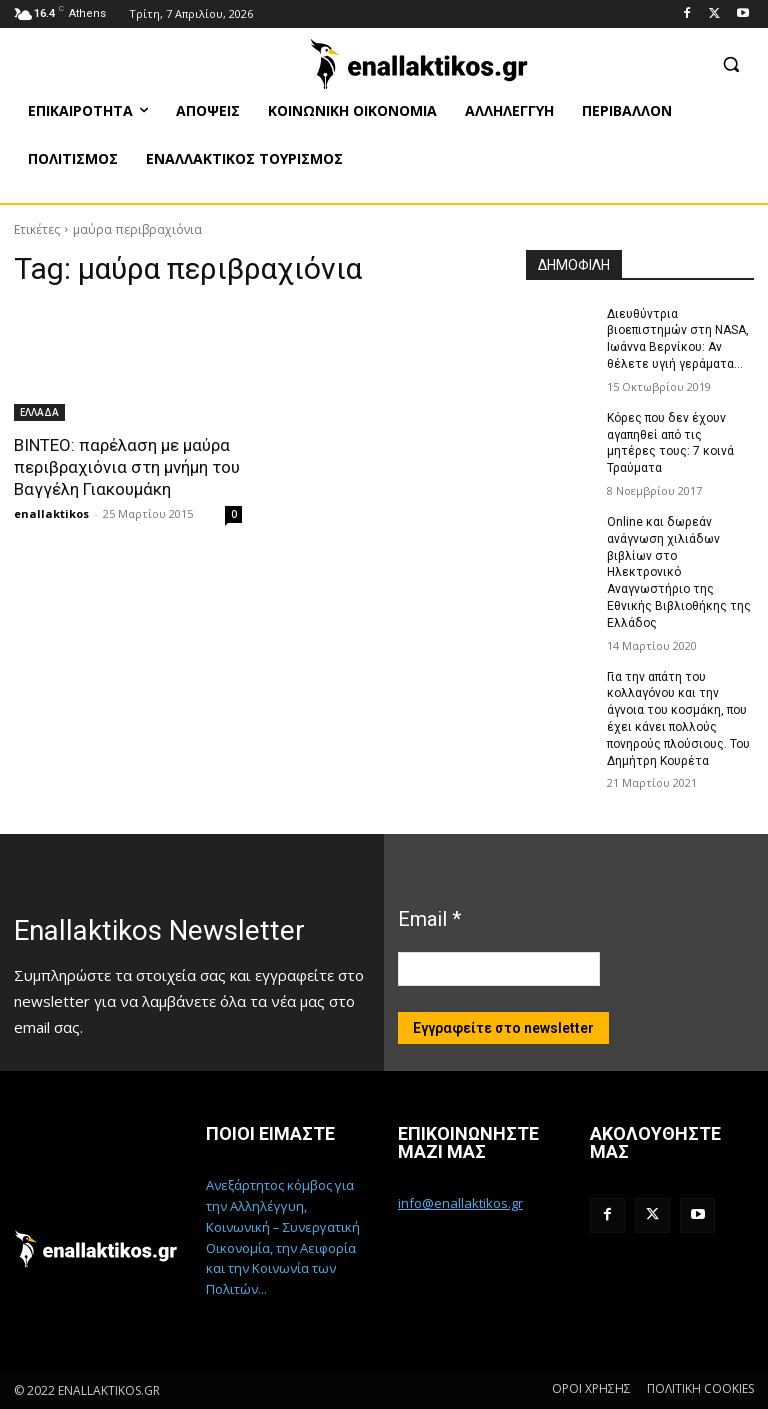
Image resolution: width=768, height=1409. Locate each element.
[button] (730, 63)
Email (429, 919)
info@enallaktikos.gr (460, 1203)
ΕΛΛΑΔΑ (39, 412)
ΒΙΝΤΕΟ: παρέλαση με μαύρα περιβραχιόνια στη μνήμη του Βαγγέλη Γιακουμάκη (127, 467)
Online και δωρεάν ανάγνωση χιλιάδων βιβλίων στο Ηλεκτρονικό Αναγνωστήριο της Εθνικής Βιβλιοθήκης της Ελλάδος (679, 572)
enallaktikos (51, 513)
